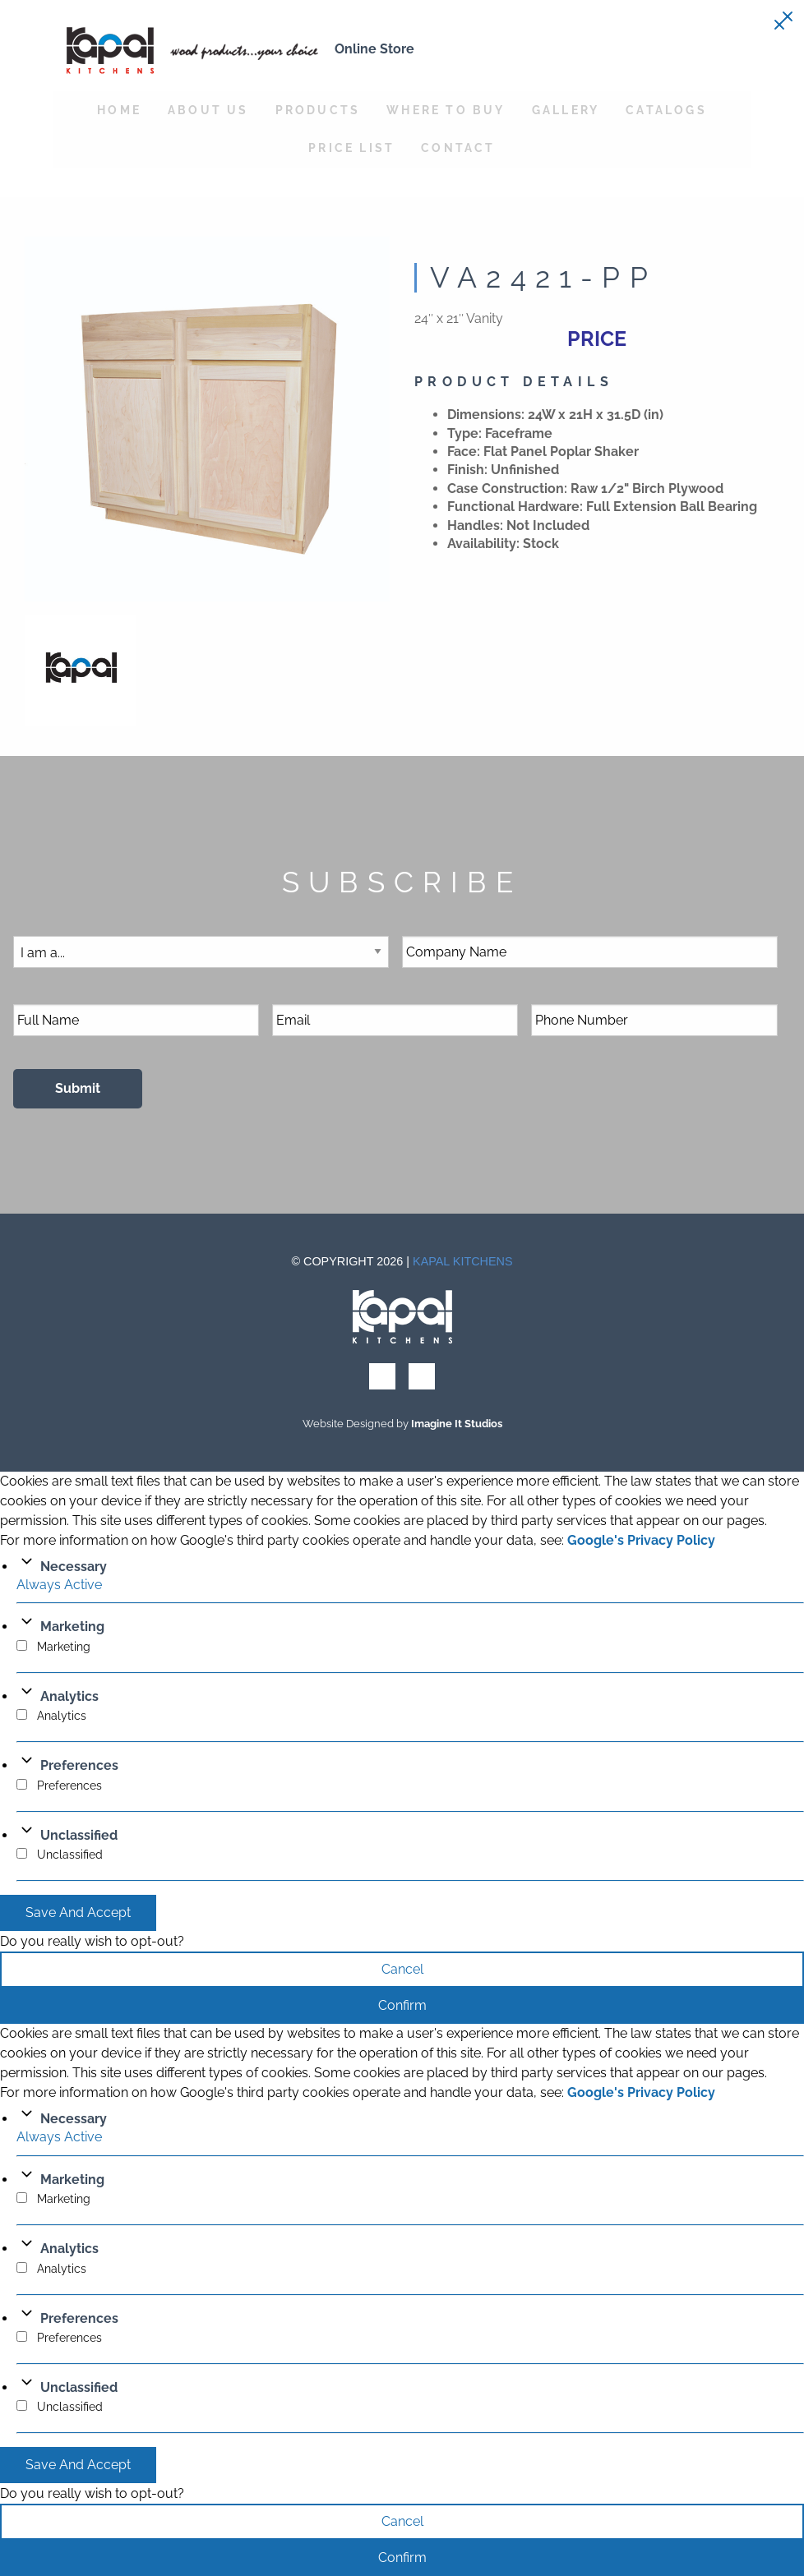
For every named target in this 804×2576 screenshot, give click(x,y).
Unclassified (79, 1835)
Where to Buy (445, 110)
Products (318, 110)
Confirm (402, 2005)
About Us (208, 110)
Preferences (79, 1765)
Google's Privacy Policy (641, 1540)
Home (119, 110)
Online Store (374, 49)
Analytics (69, 1696)
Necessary (73, 1566)
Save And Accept (78, 1912)
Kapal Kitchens (463, 1261)
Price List (351, 147)
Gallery (565, 110)
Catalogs (666, 110)
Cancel (402, 1969)
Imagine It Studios (456, 1423)
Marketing (72, 1626)
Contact (458, 147)
